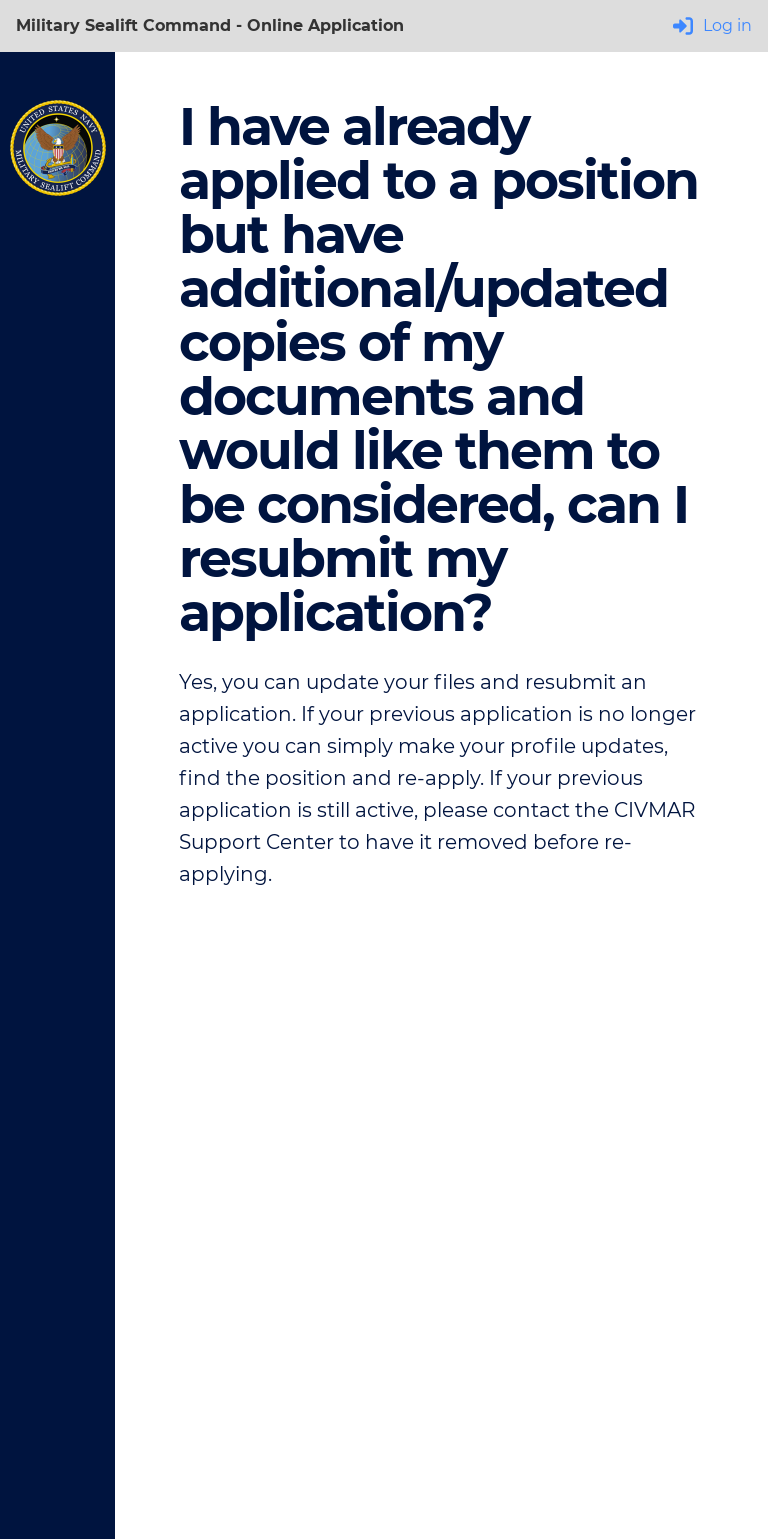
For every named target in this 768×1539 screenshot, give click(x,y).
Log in (712, 26)
